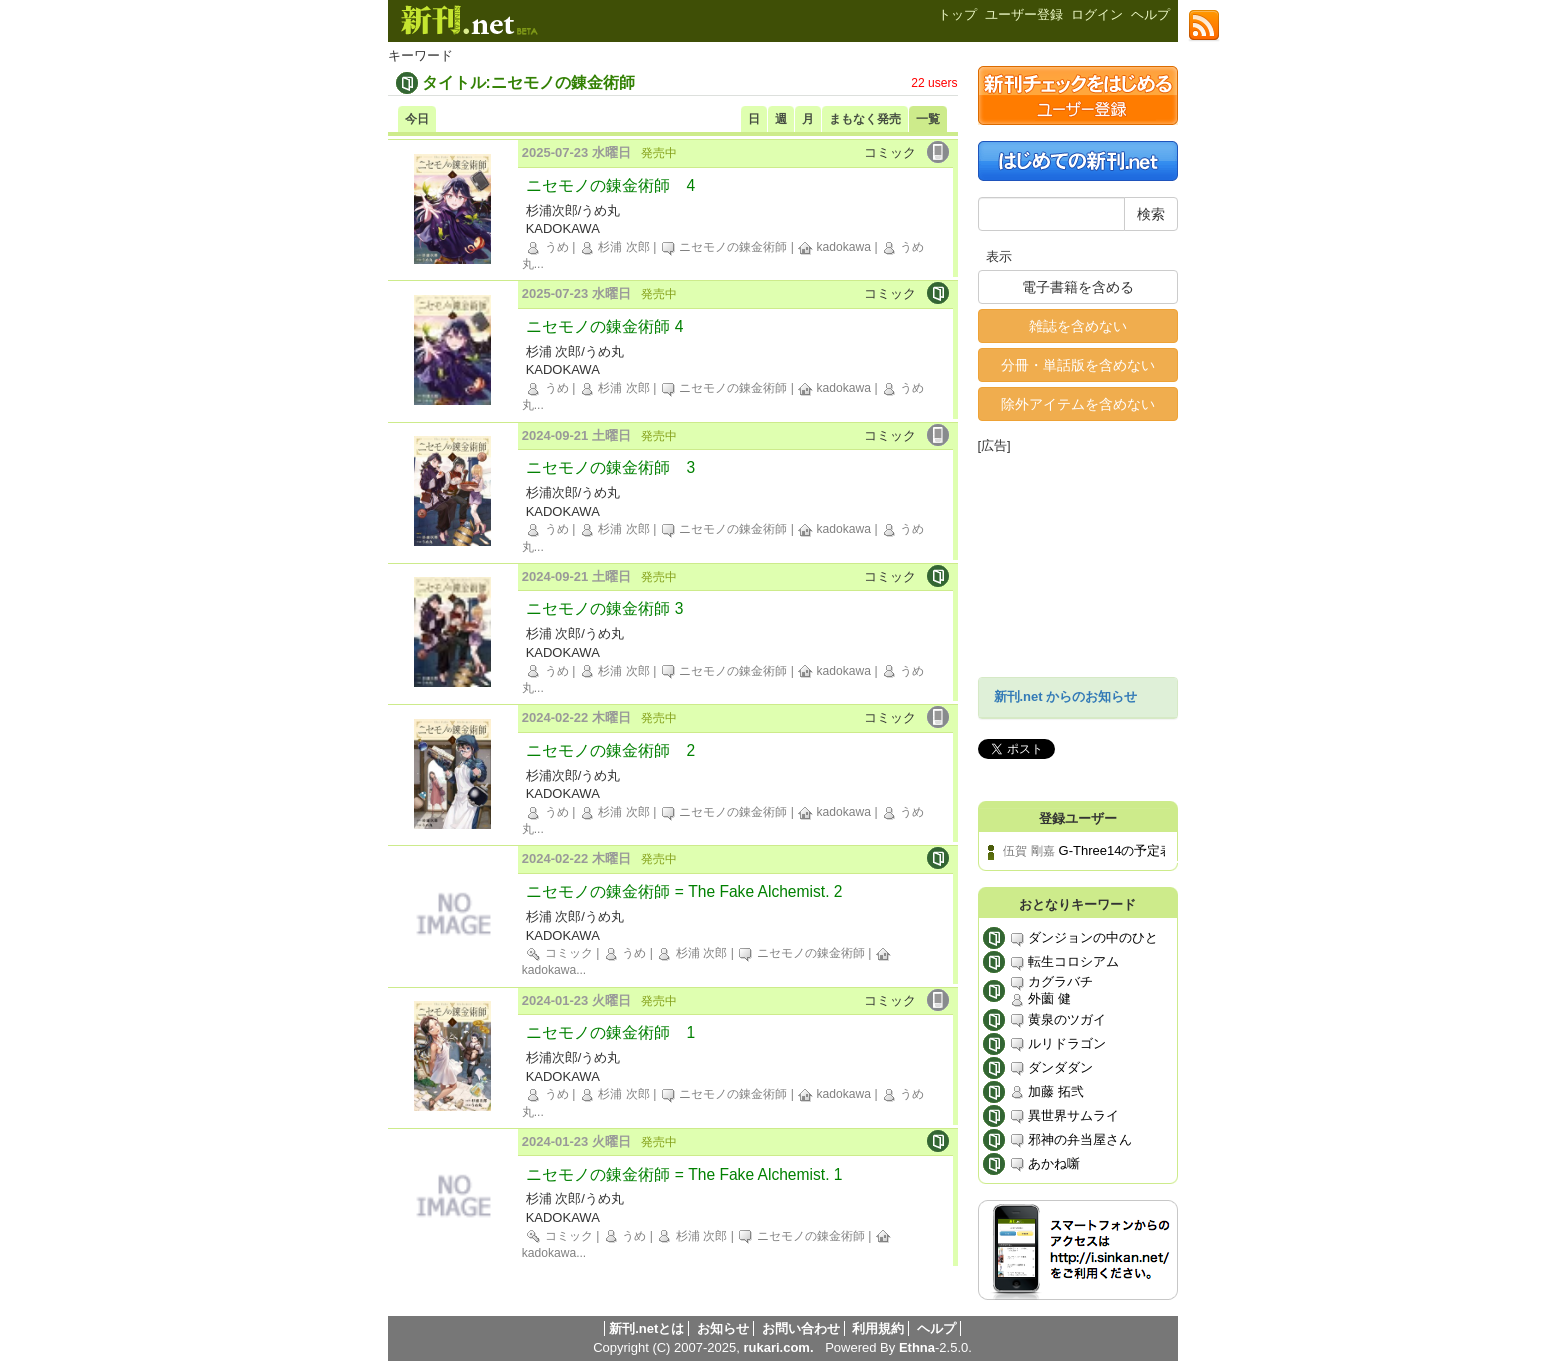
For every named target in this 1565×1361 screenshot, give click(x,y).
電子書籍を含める (1078, 287)
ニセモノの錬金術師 (723, 247)
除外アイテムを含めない (1078, 404)
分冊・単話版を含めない (1078, 365)
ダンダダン (1051, 1068)
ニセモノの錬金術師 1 (610, 1032)
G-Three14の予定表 (1116, 850)
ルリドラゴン (1058, 1044)
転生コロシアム (1064, 962)
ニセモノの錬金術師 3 (610, 467)
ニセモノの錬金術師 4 (610, 185)
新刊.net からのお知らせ (1066, 696)
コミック (558, 953)
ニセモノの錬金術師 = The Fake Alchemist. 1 (684, 1174)
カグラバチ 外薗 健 (1051, 990)
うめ (546, 247)
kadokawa (834, 247)
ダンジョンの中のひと (1084, 938)
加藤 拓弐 (1046, 1092)
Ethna (917, 1347)
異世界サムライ (1064, 1116)
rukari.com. (778, 1347)
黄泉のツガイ (1058, 1020)
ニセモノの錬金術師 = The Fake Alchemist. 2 (684, 891)
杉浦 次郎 (614, 247)
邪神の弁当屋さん (1071, 1140)
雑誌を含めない (1078, 326)
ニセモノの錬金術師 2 (610, 750)
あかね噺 (1045, 1164)
